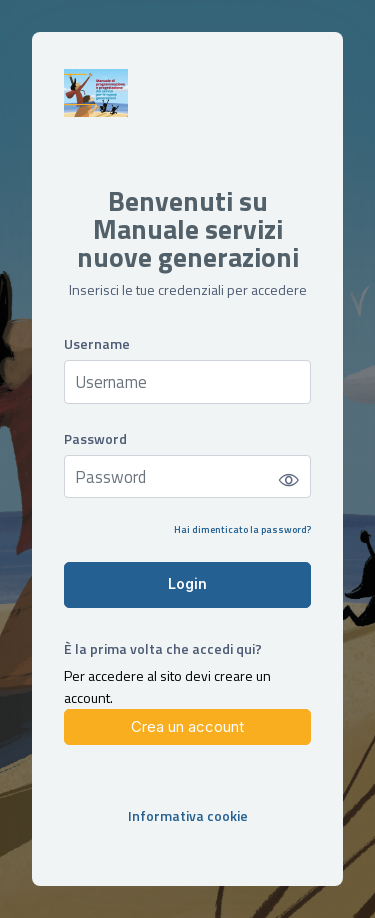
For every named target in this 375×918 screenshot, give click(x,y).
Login (187, 583)
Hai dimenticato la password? (242, 529)
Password (95, 438)
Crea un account (187, 726)
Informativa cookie (188, 815)
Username (97, 343)
